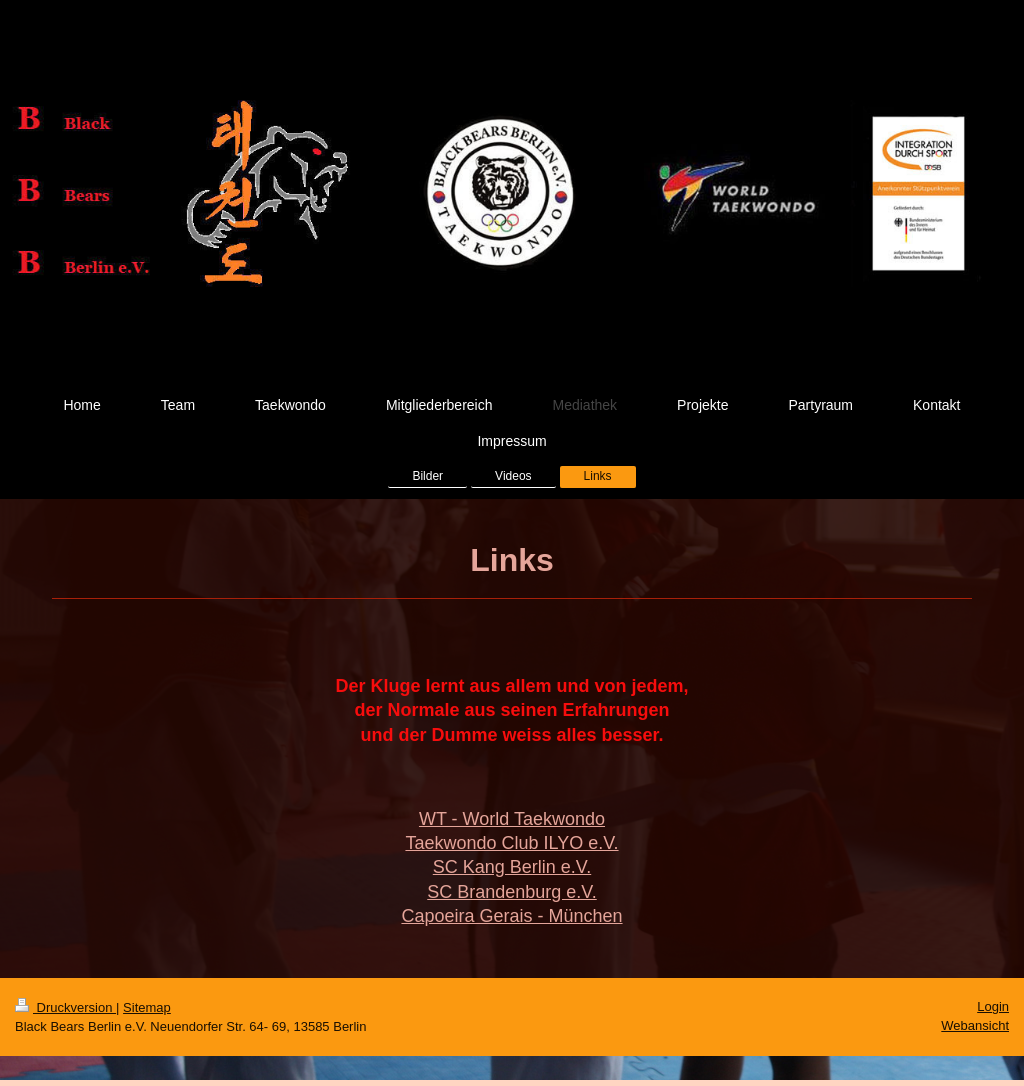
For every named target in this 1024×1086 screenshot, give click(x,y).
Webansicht (975, 1025)
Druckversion (65, 1007)
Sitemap (147, 1007)
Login (993, 1006)
